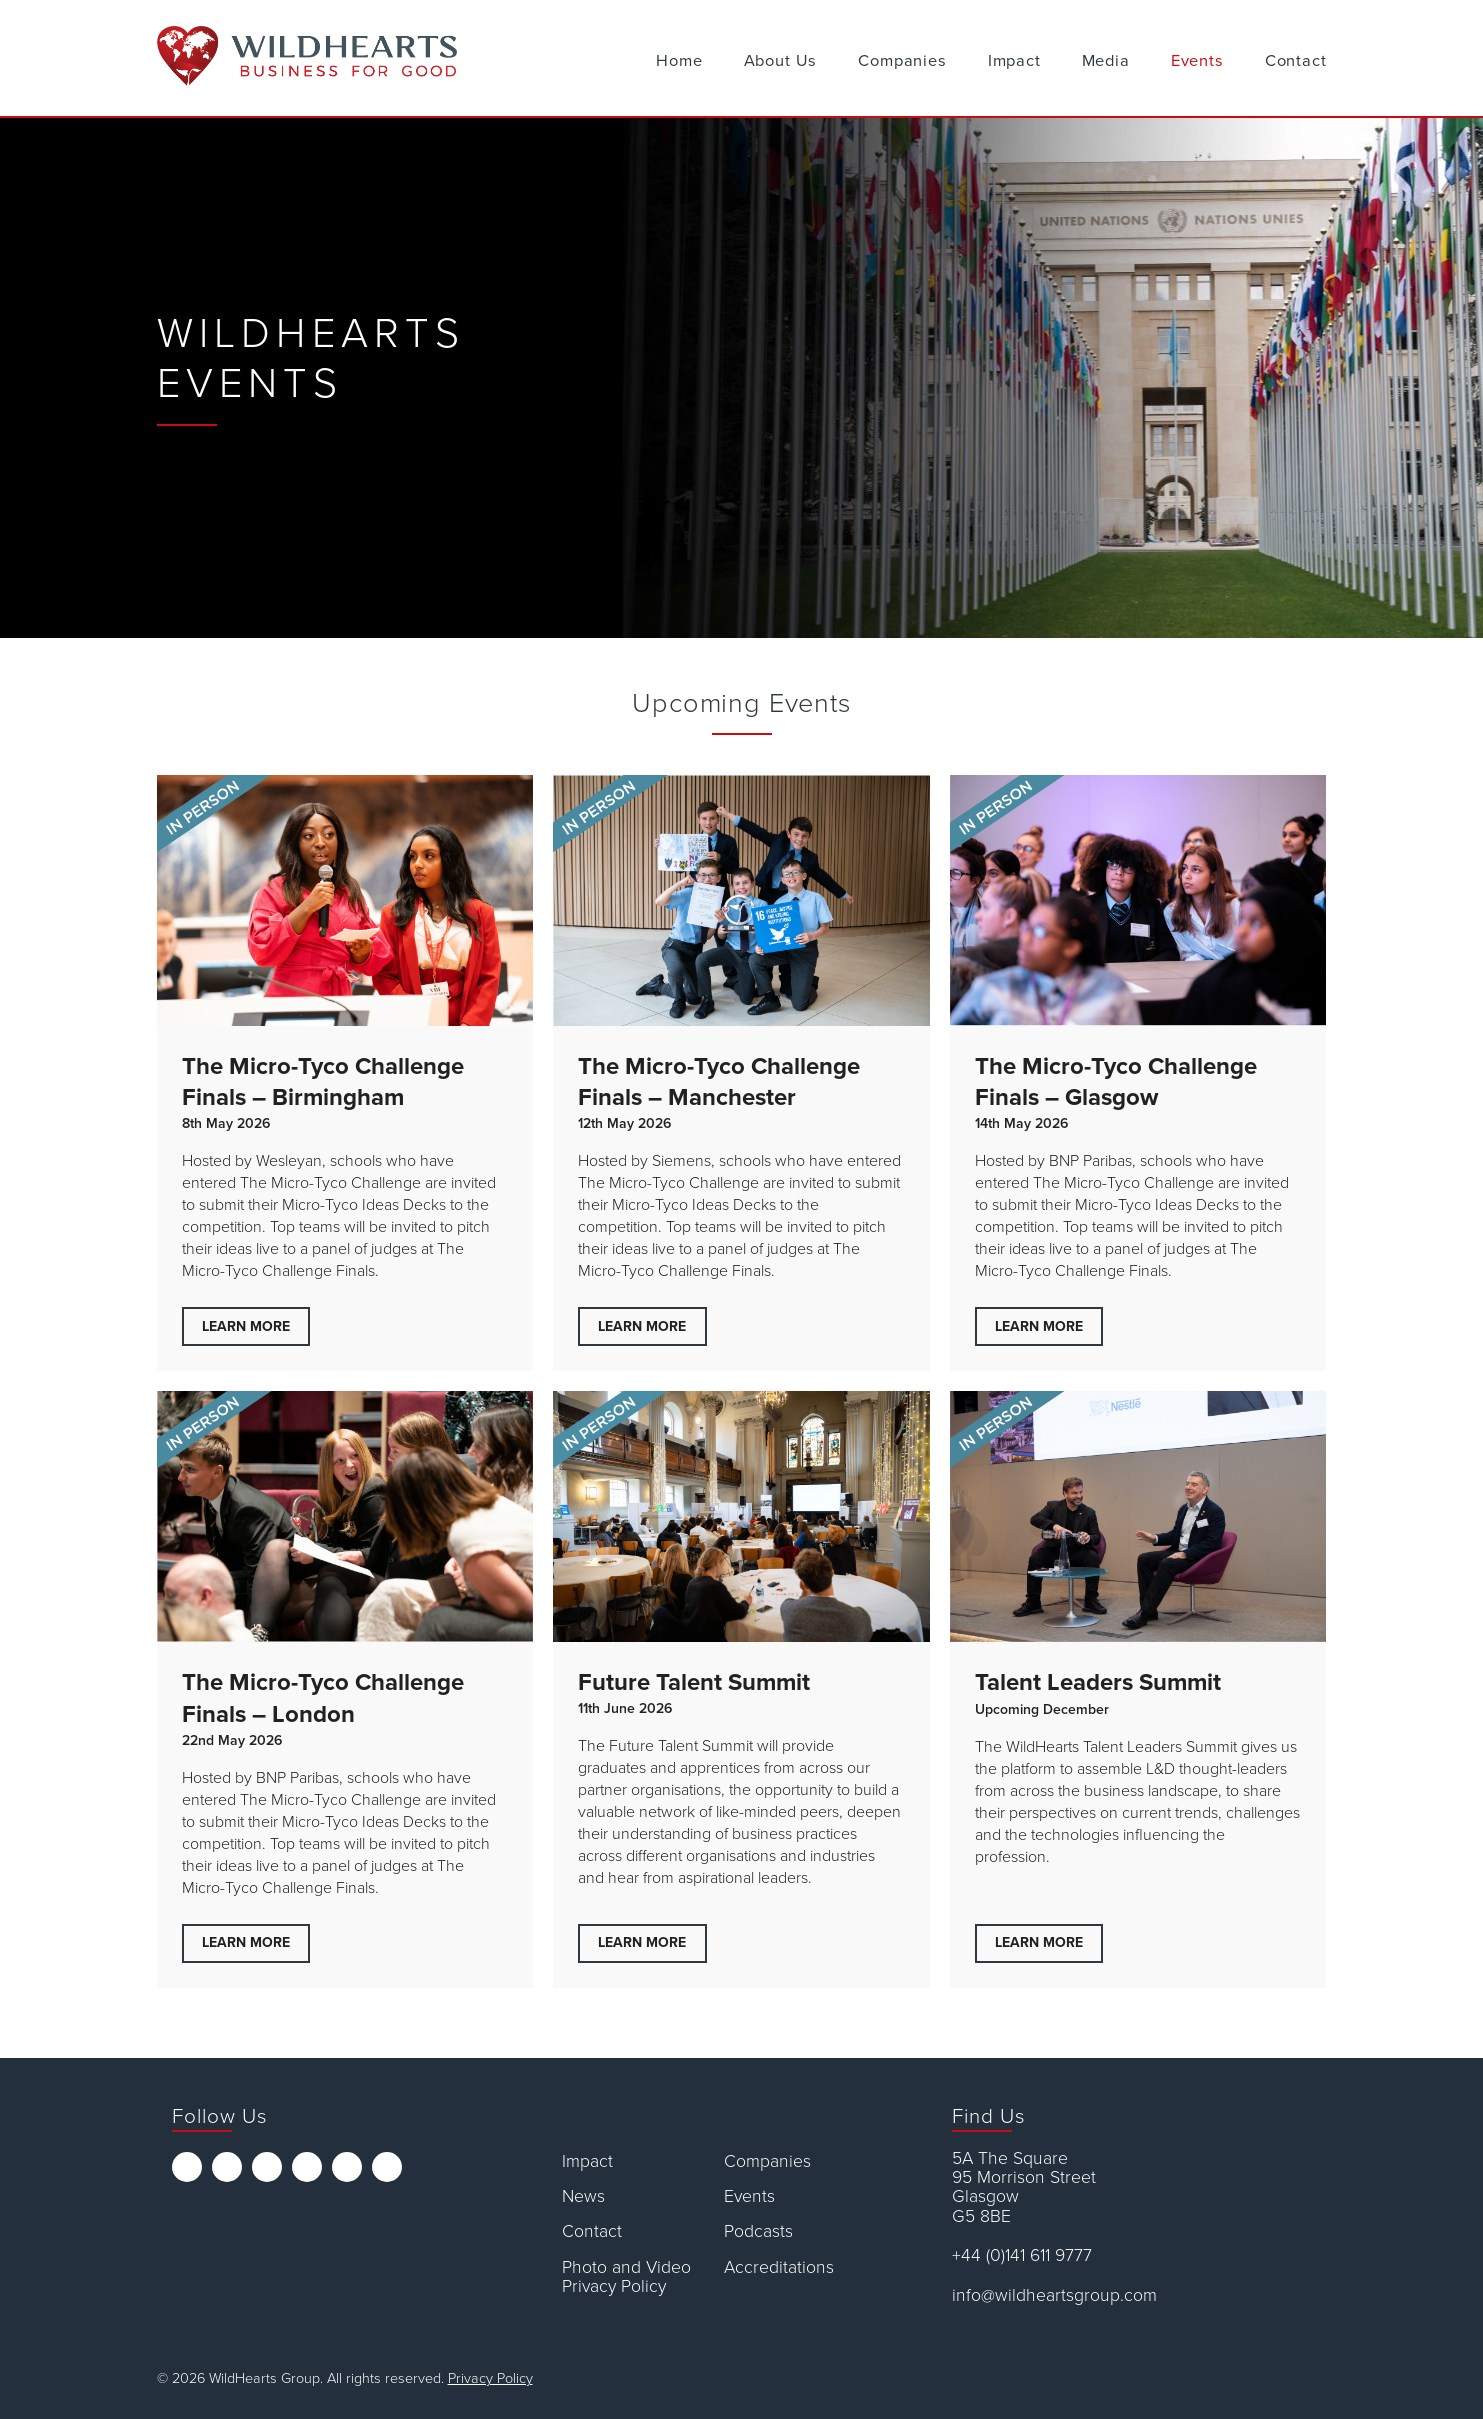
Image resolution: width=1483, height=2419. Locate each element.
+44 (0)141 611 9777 (1022, 2255)
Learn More (246, 1326)
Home (679, 61)
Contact (1296, 61)
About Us (781, 61)
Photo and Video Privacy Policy (626, 2277)
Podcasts (758, 2231)
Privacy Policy (490, 2378)
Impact (1014, 61)
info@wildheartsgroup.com (1054, 2295)
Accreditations (779, 2267)
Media (1106, 61)
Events (1197, 61)
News (583, 2196)
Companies (902, 61)
